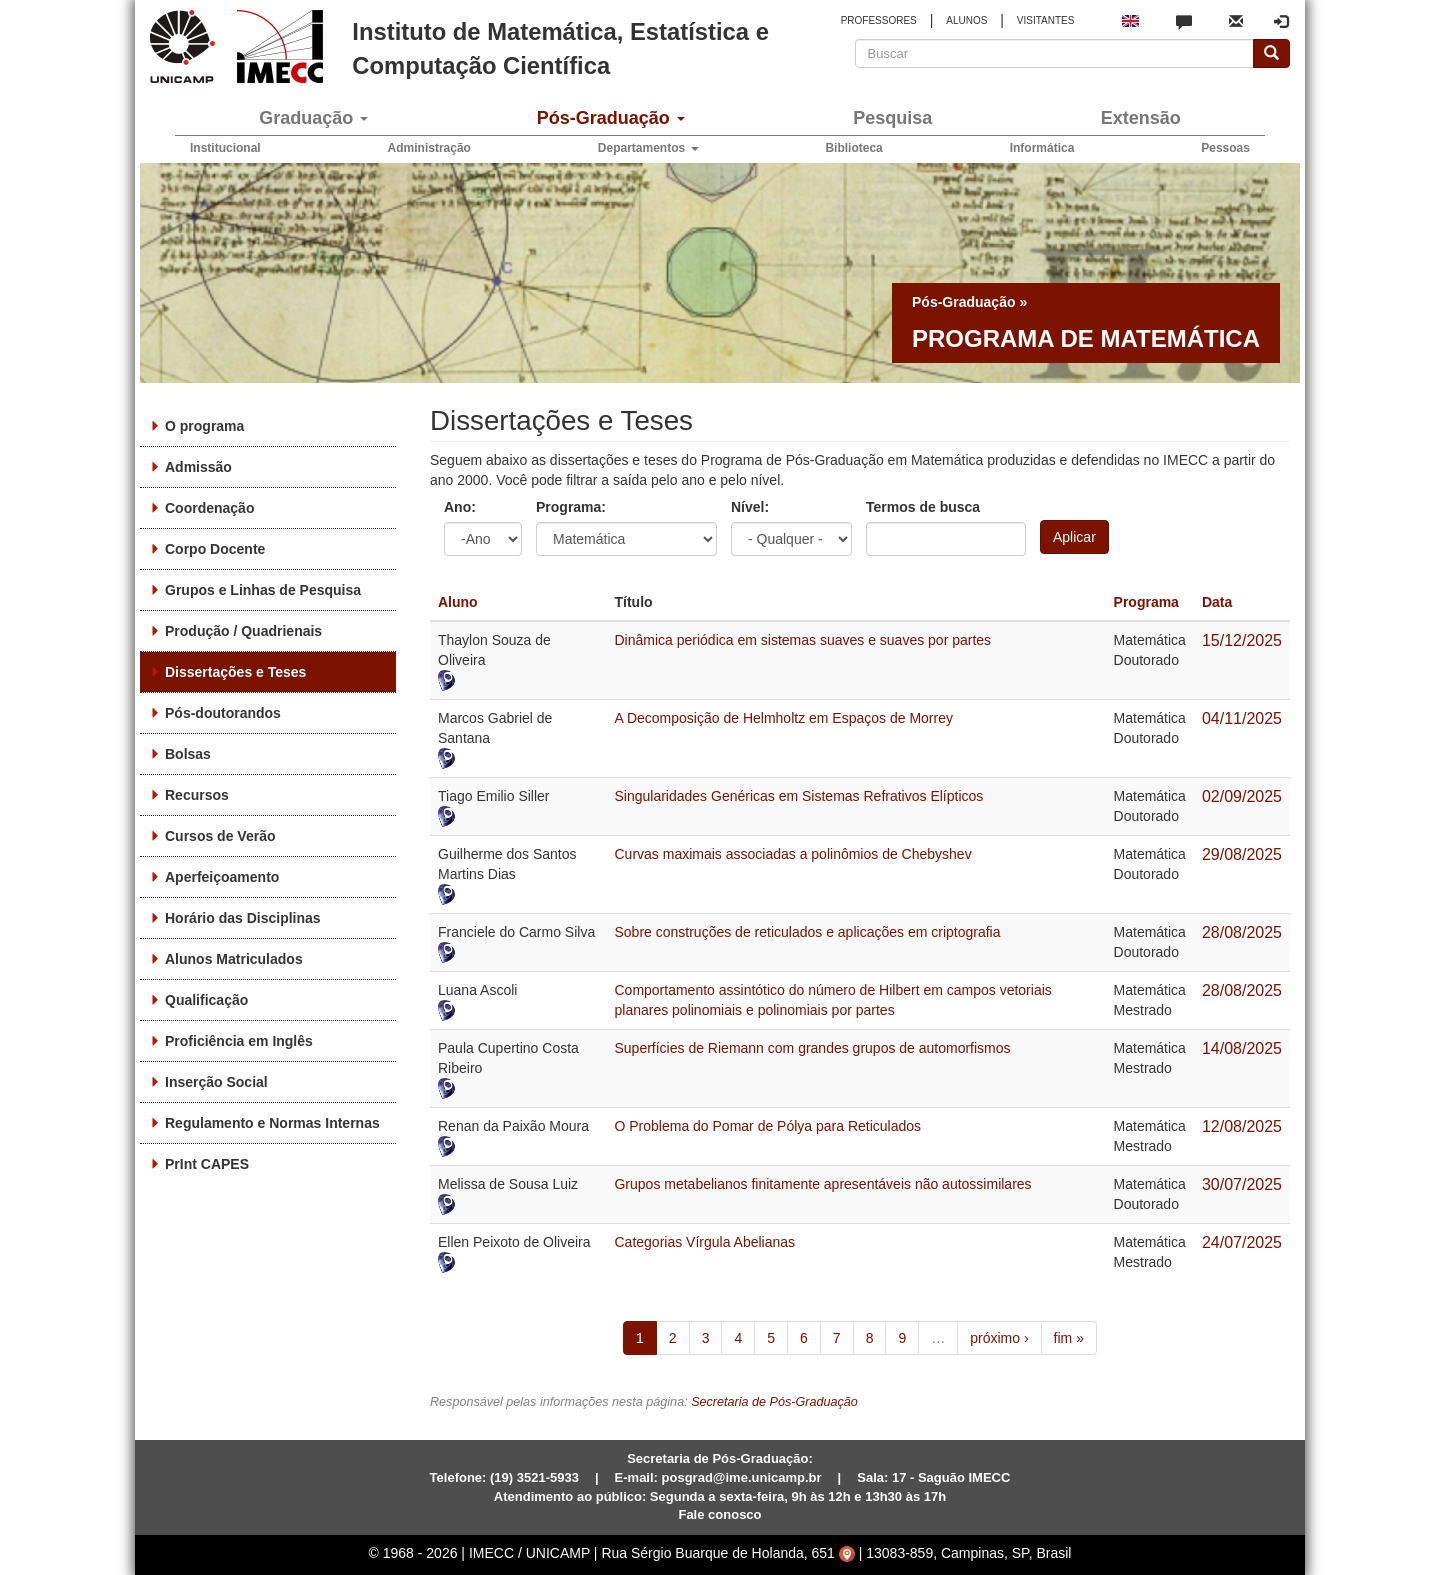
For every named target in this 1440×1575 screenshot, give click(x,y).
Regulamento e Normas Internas (272, 1123)
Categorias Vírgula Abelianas (704, 1242)
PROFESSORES (879, 20)
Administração (429, 148)
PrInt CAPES (207, 1164)
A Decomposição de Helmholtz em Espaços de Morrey (783, 718)
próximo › (999, 1338)
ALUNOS (966, 20)
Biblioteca (853, 148)
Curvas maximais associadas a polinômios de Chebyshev (792, 854)
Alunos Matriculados (234, 959)
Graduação (313, 118)
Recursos (197, 795)
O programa (204, 426)
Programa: (571, 507)
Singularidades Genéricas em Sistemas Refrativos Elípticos (798, 796)
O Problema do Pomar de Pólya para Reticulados (767, 1126)
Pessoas (1225, 148)
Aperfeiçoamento (222, 877)
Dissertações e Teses (235, 672)
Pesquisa (892, 118)
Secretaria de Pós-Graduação (774, 1402)
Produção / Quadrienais (243, 631)
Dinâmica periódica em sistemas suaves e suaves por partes (802, 640)
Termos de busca (923, 507)
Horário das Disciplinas (243, 918)
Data (1217, 602)
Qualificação (206, 1000)
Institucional (225, 148)
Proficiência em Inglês (239, 1041)
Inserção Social (216, 1082)
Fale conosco (719, 1514)
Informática (1042, 148)
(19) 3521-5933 (534, 1477)
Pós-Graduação (611, 118)
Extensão (1141, 118)
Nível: (750, 507)
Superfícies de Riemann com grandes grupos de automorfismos (812, 1048)
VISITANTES (1046, 20)
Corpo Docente (215, 549)
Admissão (198, 467)
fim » (1069, 1338)
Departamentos (648, 148)
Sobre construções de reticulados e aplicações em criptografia (807, 932)
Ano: (460, 507)
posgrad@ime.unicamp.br (742, 1477)
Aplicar (1074, 537)
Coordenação (209, 508)
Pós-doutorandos (223, 713)
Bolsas (188, 754)
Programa (1146, 602)
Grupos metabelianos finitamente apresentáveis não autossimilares (822, 1184)
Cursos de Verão (220, 836)
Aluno (458, 602)
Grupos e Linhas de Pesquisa (263, 590)
